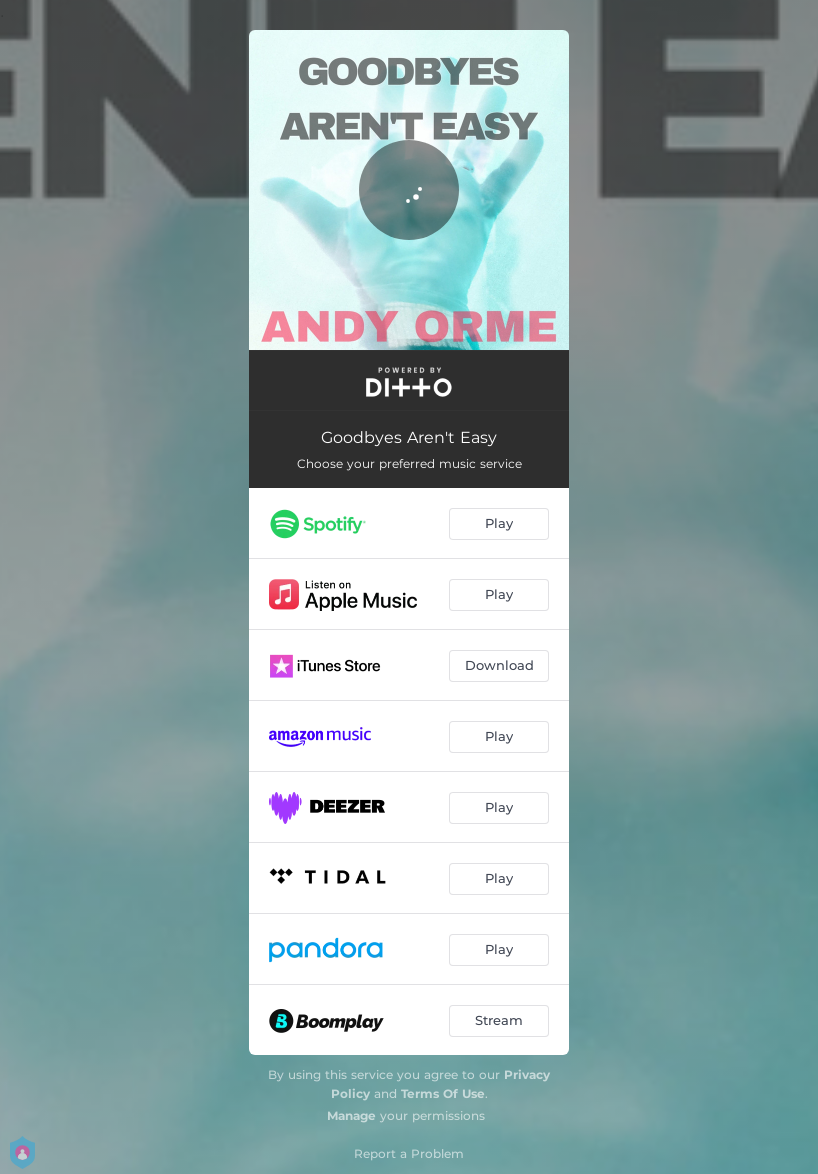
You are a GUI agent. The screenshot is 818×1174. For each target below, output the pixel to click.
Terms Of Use (443, 1093)
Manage (351, 1115)
